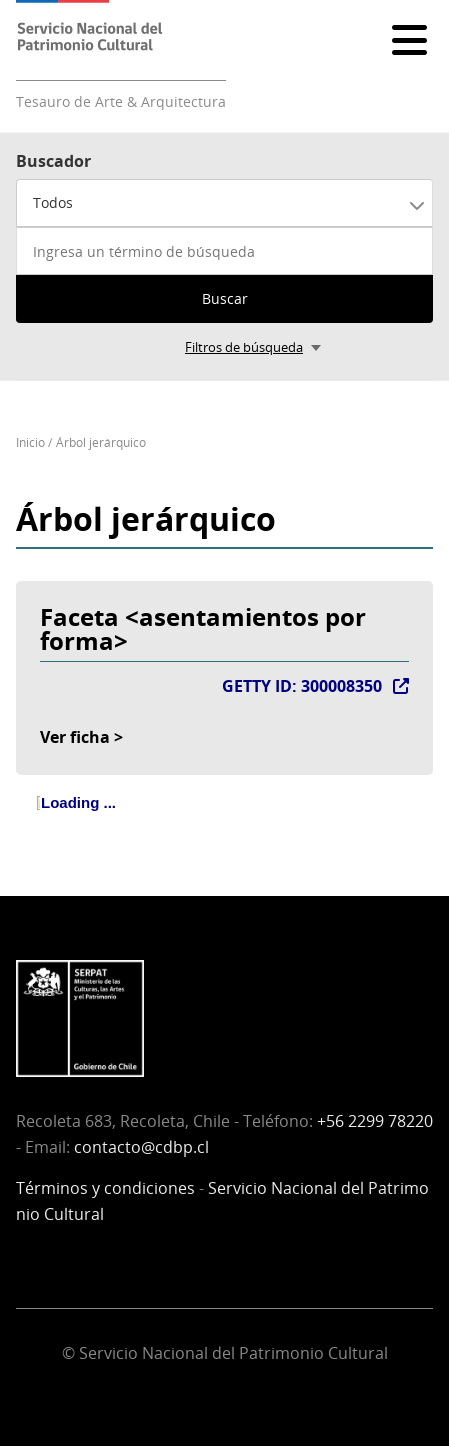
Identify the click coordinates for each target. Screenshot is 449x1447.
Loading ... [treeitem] (78, 802)
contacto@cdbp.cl (141, 1147)
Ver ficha (75, 737)
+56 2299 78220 (375, 1121)
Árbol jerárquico (101, 442)
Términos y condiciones (105, 1188)
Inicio (30, 442)
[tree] (224, 820)
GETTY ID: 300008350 (302, 686)
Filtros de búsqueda (244, 347)
